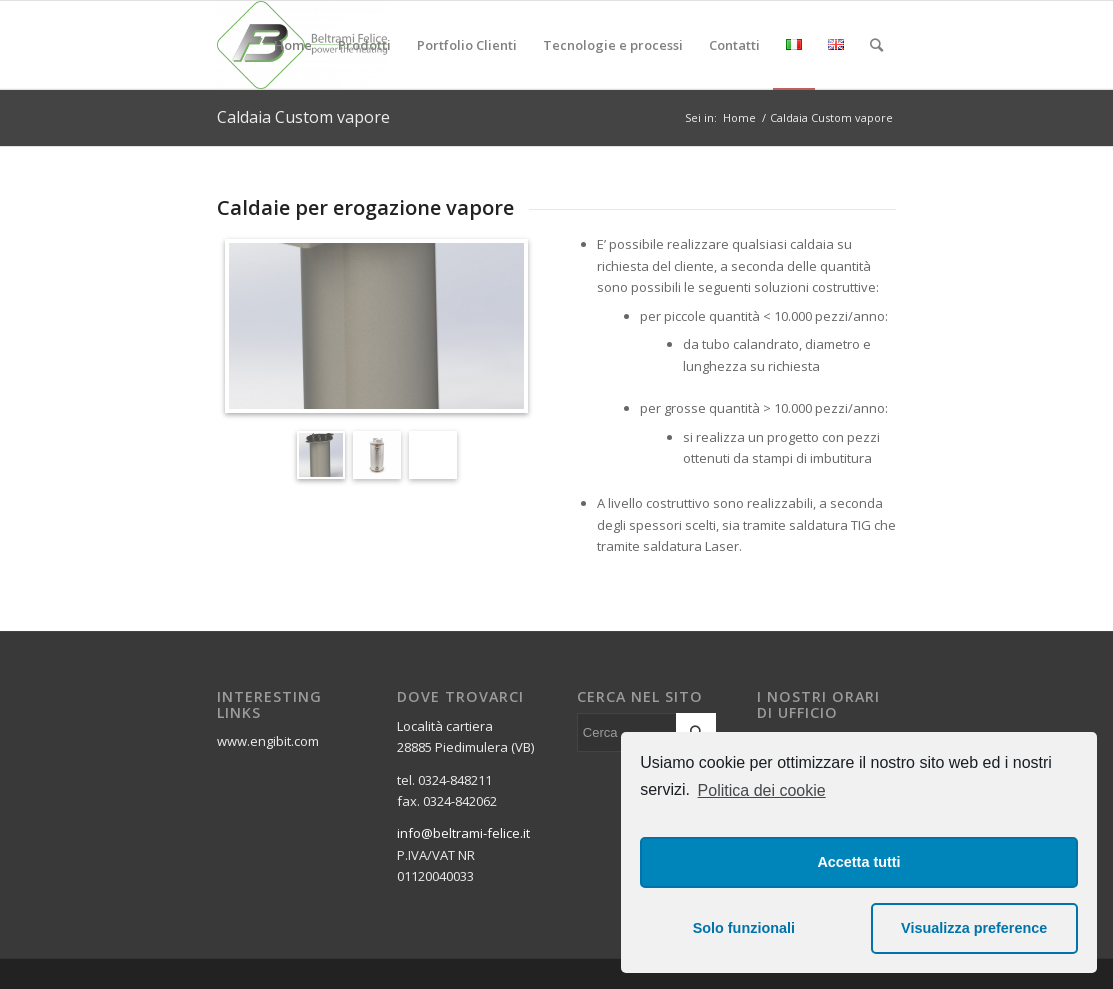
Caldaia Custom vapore (303, 117)
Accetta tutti (858, 862)
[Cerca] (876, 45)
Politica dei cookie (762, 790)
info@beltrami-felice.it (463, 833)
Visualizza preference (974, 928)
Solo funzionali (744, 928)
